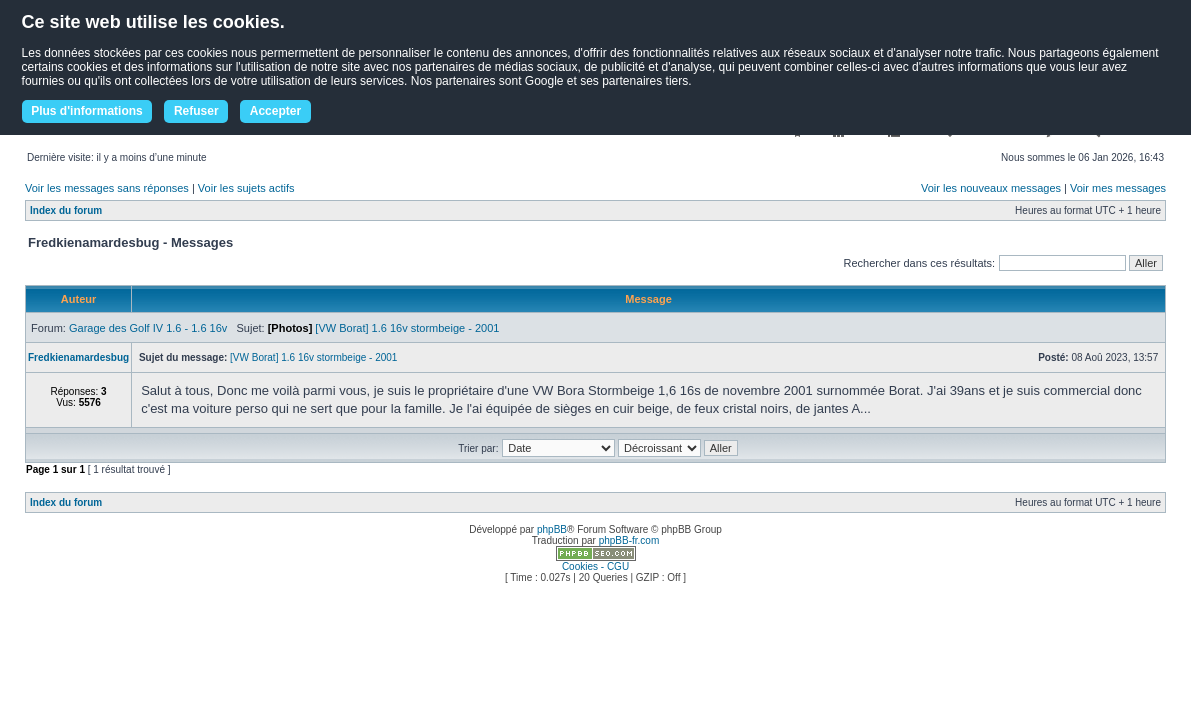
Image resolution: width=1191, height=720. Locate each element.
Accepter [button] (275, 111)
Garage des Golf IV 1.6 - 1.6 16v (148, 328)
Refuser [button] (196, 111)
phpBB (552, 529)
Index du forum (66, 210)
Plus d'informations (87, 111)
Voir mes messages (1118, 188)
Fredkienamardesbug (78, 357)
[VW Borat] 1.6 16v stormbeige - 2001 (407, 328)
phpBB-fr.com (629, 540)
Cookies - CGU (595, 566)
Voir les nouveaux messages (991, 188)
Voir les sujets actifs (246, 188)
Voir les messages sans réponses (107, 188)
